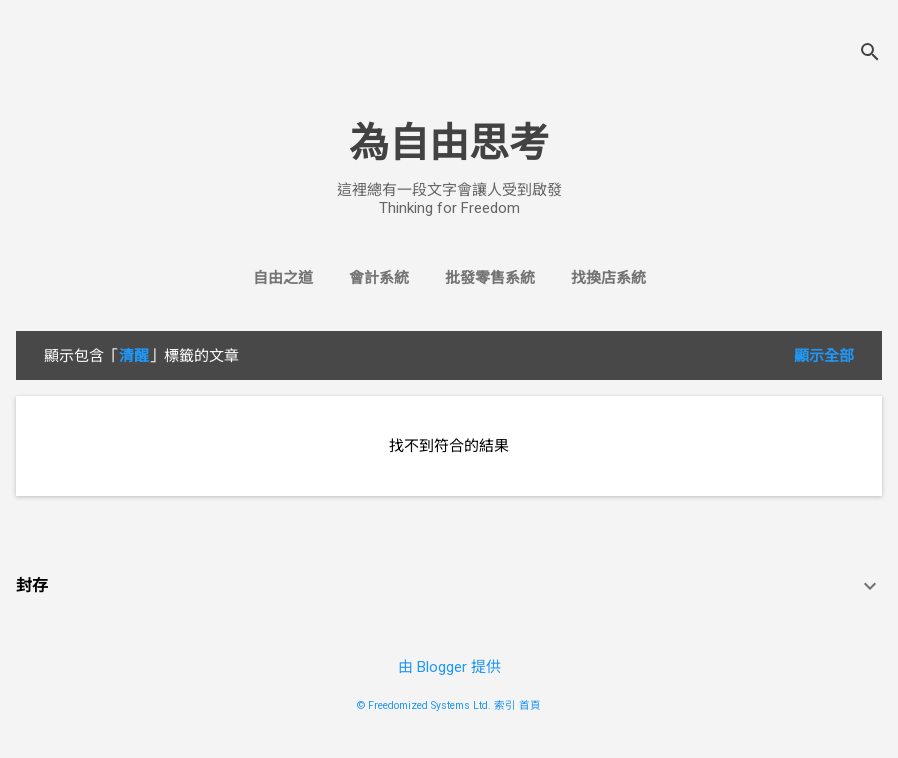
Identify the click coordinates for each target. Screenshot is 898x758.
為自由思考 (449, 143)
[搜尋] (870, 54)
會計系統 (379, 278)
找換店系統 (608, 278)
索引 (505, 705)
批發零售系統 (490, 278)
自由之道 (283, 278)
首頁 (530, 705)
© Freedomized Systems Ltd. (424, 705)
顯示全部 (824, 356)
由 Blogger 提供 (449, 667)
